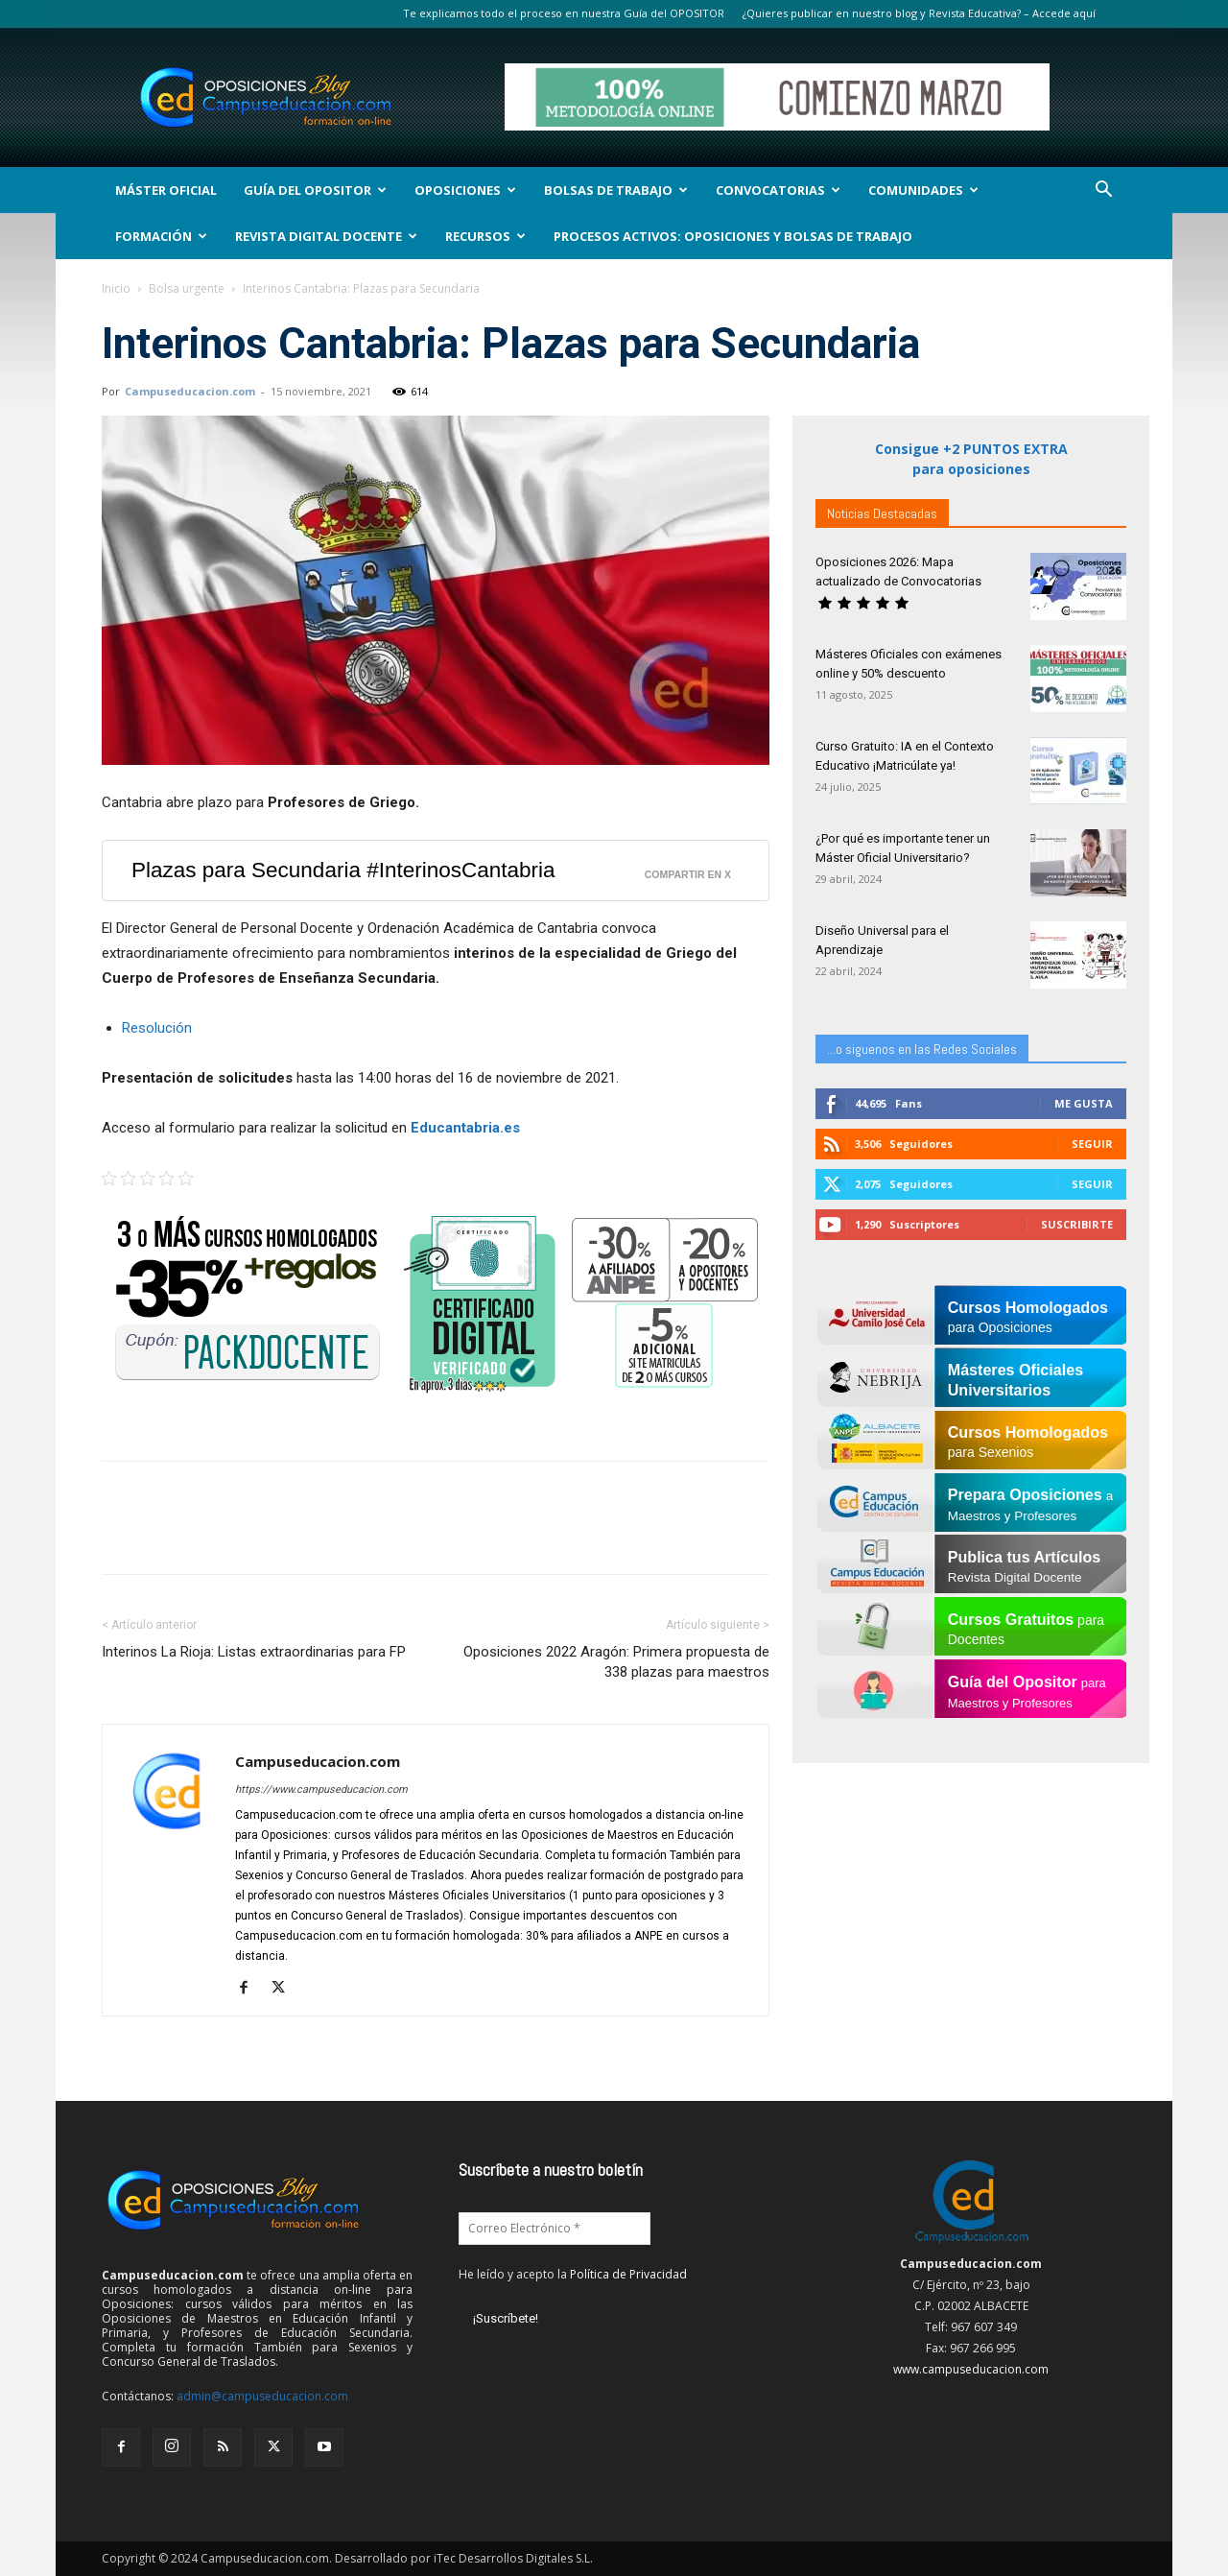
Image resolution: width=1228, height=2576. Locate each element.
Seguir (1092, 1143)
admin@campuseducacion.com (262, 2396)
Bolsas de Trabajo (616, 190)
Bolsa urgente (186, 288)
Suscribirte (1077, 1224)
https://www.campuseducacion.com (321, 1789)
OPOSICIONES (465, 190)
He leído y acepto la (573, 2274)
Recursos (485, 236)
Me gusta (1083, 1103)
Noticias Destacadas (882, 513)
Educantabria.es (465, 1127)
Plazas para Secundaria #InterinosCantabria (343, 870)
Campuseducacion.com (190, 391)
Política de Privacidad (628, 2274)
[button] (1103, 191)
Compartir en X (688, 874)
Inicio (116, 288)
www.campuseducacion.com (971, 2369)
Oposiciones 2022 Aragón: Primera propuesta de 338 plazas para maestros (616, 1662)
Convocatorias (778, 190)
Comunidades (923, 190)
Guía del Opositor (315, 190)
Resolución (157, 1028)
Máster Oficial (166, 190)
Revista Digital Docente (326, 236)
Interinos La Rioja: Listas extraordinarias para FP (254, 1651)
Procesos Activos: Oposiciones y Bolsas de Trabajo (733, 236)
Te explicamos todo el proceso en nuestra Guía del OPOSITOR (563, 13)
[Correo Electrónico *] (554, 2228)
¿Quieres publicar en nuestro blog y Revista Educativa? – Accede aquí (919, 13)
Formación (161, 236)
